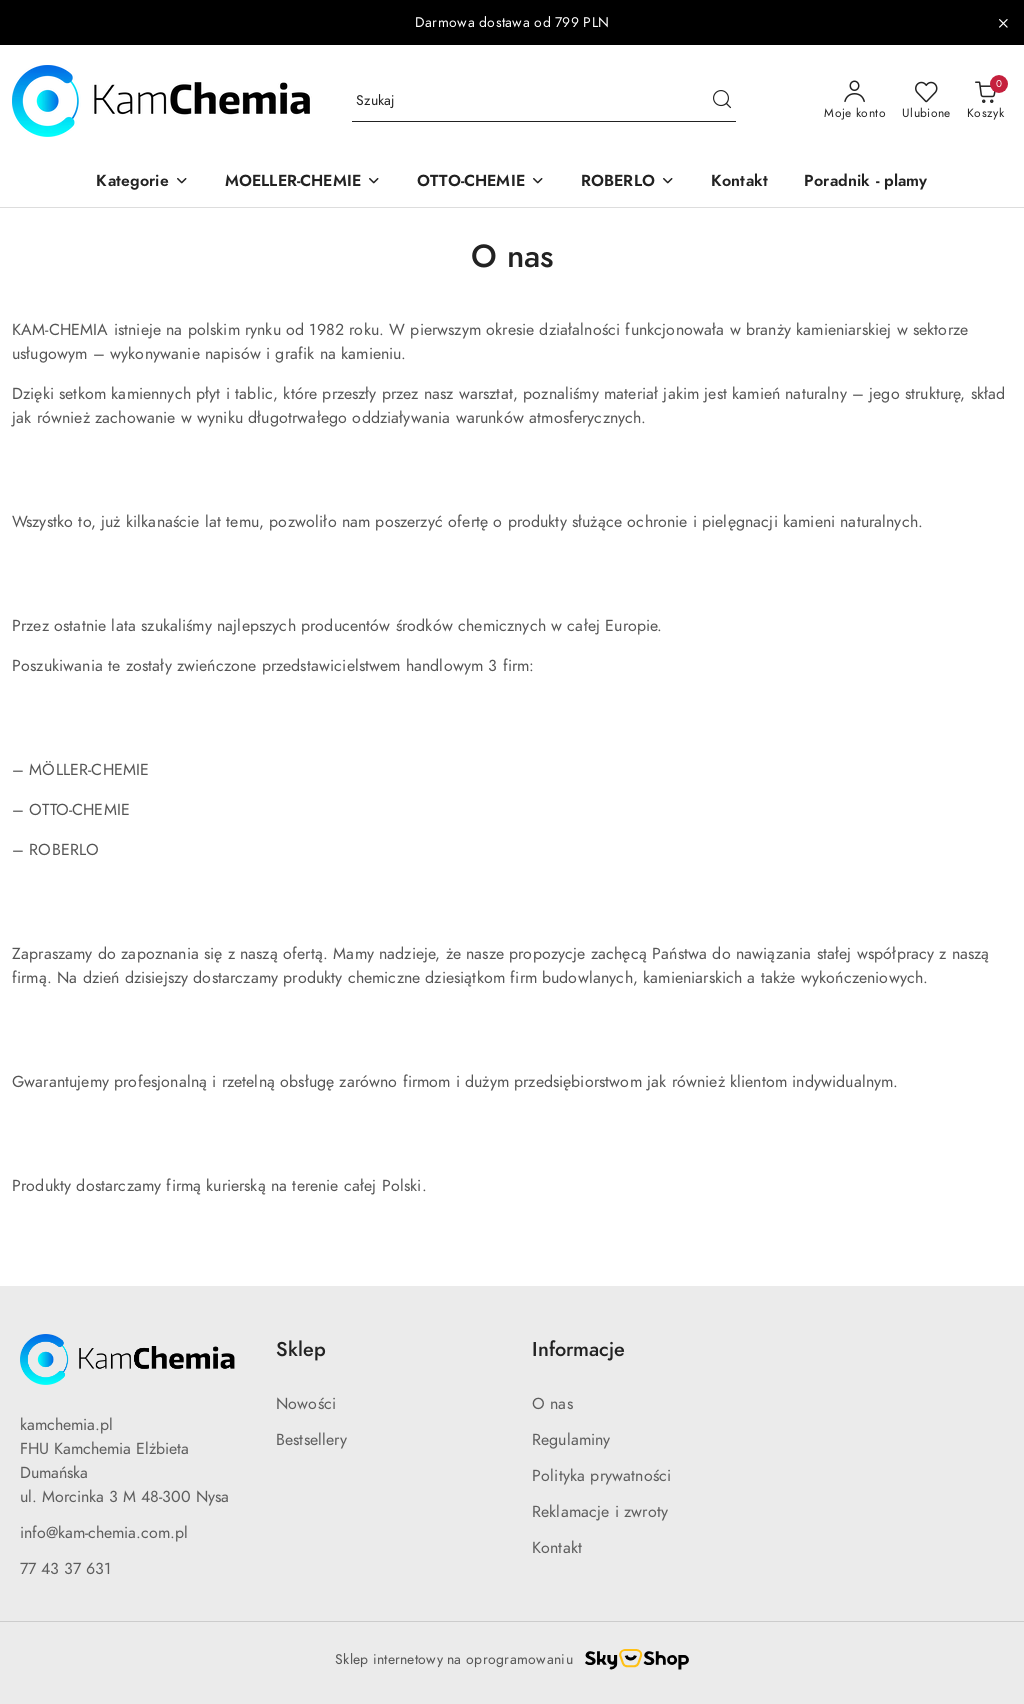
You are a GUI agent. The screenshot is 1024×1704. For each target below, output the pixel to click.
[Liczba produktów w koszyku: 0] (985, 101)
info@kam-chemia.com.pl (104, 1533)
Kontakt (557, 1548)
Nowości (306, 1404)
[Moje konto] (855, 101)
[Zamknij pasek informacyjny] (1003, 23)
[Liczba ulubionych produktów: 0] (926, 101)
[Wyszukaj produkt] (544, 101)
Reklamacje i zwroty (600, 1512)
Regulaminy (571, 1440)
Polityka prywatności (601, 1476)
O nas (552, 1404)
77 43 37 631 (65, 1569)
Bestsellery (311, 1440)
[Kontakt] (739, 182)
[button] (142, 182)
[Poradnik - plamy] (866, 182)
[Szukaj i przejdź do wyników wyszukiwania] (722, 101)
